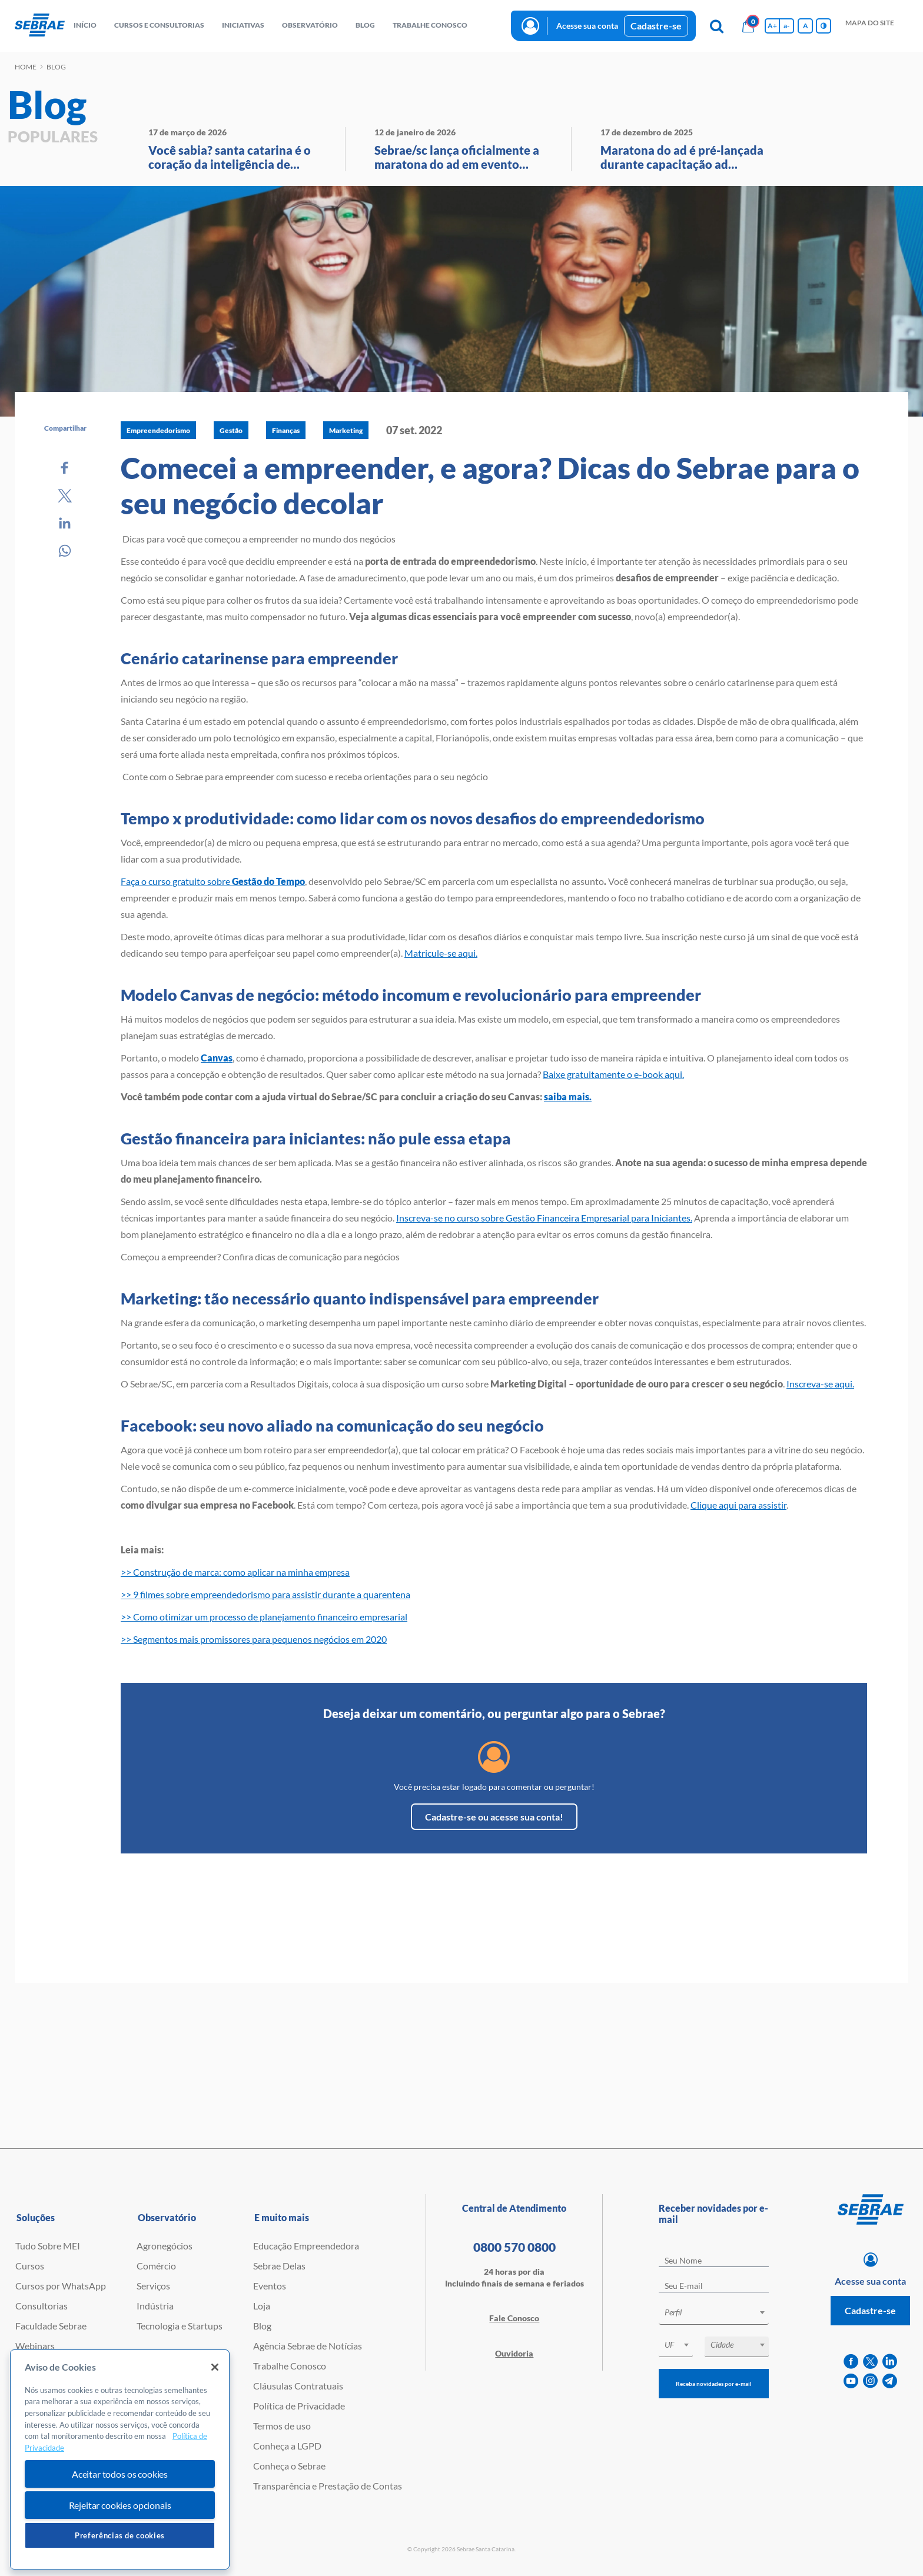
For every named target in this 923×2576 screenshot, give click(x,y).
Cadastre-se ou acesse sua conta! (494, 1816)
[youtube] (851, 2381)
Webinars (35, 2345)
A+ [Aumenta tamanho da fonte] (772, 25)
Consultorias (41, 2305)
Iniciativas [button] (243, 25)
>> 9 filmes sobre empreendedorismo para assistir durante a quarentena (265, 1594)
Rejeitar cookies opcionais (120, 2505)
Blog (262, 2325)
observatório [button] (310, 25)
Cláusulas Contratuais (298, 2385)
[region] (119, 2460)
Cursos (29, 2265)
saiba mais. (568, 1096)
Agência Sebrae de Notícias (307, 2345)
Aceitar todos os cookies (120, 2474)
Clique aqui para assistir (738, 1504)
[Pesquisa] (716, 26)
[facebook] (851, 2361)
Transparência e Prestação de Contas (327, 2485)
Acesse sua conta (587, 26)
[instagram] (870, 2381)
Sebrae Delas (279, 2265)
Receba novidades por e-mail (714, 2383)
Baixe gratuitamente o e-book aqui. (613, 1074)
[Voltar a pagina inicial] (40, 26)
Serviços (153, 2285)
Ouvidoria (514, 2353)
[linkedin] (889, 2361)
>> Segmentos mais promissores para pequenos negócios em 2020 (254, 1639)
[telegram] (889, 2381)
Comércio (156, 2265)
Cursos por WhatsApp (60, 2285)
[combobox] (714, 2314)
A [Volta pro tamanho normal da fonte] (805, 25)
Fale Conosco (514, 2318)
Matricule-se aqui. (440, 952)
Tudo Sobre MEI (47, 2245)
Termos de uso (282, 2425)
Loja (261, 2305)
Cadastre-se (656, 25)
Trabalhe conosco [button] (430, 25)
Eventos (269, 2285)
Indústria (155, 2305)
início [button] (85, 25)
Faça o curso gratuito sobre (213, 881)
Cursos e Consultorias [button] (159, 25)
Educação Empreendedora (306, 2245)
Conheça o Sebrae (289, 2465)
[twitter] (870, 2361)
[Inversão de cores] (823, 26)
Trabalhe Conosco (289, 2365)
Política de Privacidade (299, 2405)
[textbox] (720, 2312)
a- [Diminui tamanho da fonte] (786, 25)
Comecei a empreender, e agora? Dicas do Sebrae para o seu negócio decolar (490, 485)
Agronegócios (164, 2245)
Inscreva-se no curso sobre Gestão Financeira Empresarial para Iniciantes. (544, 1217)
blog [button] (365, 25)
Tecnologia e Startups (180, 2325)
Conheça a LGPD (287, 2445)
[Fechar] (215, 2367)
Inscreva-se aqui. (820, 1383)
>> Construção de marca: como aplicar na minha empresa (235, 1571)
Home (25, 66)
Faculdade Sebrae (51, 2325)
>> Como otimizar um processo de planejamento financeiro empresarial (264, 1616)
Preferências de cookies (120, 2535)
